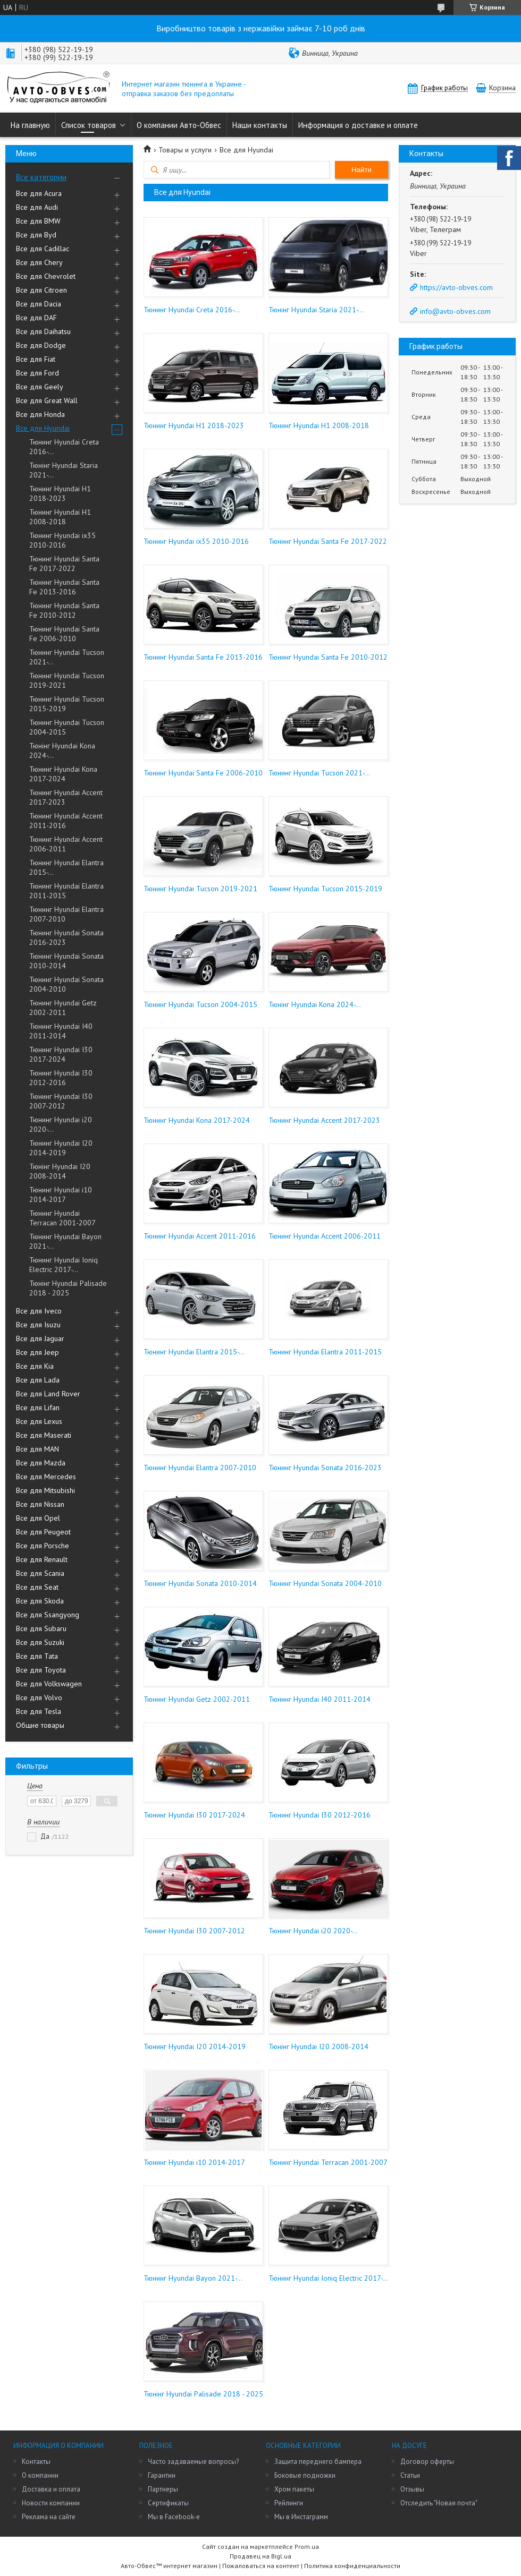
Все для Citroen (41, 290)
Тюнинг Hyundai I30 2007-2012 (61, 1101)
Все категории (41, 177)
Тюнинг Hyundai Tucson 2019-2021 (66, 680)
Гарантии (161, 2475)
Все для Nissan (40, 1504)
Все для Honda (40, 414)
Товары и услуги (185, 150)
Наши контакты (259, 125)
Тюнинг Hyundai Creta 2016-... (64, 446)
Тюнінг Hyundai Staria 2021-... (63, 470)
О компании (40, 2475)
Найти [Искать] (361, 170)
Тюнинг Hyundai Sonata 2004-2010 (66, 984)
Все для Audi (37, 207)
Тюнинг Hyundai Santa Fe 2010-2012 (64, 610)
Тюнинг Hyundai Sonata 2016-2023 (66, 937)
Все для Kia (35, 1366)
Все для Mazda (40, 1463)
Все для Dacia (38, 304)
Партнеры (163, 2489)
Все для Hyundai (43, 428)
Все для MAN (37, 1449)
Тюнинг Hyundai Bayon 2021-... (65, 1241)
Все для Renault (42, 1559)
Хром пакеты (294, 2489)
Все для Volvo (39, 1697)
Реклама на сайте (48, 2516)
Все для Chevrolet (45, 276)
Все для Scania (40, 1573)
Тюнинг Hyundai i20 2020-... (60, 1124)
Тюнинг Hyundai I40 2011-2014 (61, 1030)
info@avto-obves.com (455, 311)
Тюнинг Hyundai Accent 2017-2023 (66, 797)
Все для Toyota (41, 1670)
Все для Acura (39, 193)
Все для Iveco (39, 1311)
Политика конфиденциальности (352, 2566)
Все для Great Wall (47, 400)
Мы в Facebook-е (174, 2516)
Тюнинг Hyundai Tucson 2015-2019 (66, 703)
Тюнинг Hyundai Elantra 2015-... (66, 867)
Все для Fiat (35, 359)
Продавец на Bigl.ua (260, 2556)
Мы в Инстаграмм (301, 2516)
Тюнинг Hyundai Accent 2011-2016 (66, 820)
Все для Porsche (42, 1545)
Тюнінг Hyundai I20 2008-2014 (59, 1171)
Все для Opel (38, 1518)
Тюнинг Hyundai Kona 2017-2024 (63, 773)
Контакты (36, 2461)
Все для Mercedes (46, 1476)
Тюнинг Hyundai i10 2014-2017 (60, 1194)
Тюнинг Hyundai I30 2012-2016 (61, 1077)
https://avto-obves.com (456, 287)
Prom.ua (307, 2547)
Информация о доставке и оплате (358, 125)
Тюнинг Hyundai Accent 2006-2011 (66, 844)
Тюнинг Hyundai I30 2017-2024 (61, 1054)
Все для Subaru (41, 1628)
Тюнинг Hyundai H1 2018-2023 (60, 493)
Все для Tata (37, 1656)
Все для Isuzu (38, 1324)
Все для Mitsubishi (45, 1490)
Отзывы (412, 2489)
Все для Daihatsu (43, 331)
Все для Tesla (38, 1711)
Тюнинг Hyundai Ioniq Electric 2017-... (63, 1264)
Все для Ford (37, 373)
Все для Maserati (43, 1435)
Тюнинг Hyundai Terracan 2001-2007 (62, 1217)
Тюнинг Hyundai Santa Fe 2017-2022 (64, 563)
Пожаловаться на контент (260, 2566)
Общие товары (40, 1725)
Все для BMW (38, 221)
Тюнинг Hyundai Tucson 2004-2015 (66, 727)
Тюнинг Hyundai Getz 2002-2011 (63, 1007)
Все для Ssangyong (47, 1614)
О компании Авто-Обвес (179, 125)
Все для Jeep (37, 1352)
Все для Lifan (38, 1407)
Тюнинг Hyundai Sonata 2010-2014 (66, 960)
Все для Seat (37, 1587)
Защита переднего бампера (318, 2461)
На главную (30, 125)
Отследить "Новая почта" (438, 2502)
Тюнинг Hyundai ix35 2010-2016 (62, 540)
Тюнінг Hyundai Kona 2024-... (62, 750)
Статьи (410, 2475)
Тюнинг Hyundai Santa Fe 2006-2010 (64, 633)
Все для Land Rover (48, 1393)
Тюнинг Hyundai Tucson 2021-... (66, 657)
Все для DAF (36, 317)
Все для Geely (39, 386)
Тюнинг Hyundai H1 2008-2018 (60, 516)
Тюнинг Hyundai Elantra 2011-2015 (66, 890)
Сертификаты (168, 2502)
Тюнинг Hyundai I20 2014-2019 (61, 1147)
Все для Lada (38, 1380)
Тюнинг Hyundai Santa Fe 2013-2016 (64, 586)
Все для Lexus (39, 1421)
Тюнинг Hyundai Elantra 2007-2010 (66, 914)
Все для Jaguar (40, 1338)
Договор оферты (427, 2461)
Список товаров (88, 125)
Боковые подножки (304, 2475)
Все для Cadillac (42, 248)
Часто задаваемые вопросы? (193, 2461)
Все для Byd (36, 235)
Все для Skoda (40, 1601)
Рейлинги (288, 2502)
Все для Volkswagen (49, 1683)
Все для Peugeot (43, 1532)
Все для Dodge (41, 345)
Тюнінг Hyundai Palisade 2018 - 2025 (68, 1288)
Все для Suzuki (40, 1642)
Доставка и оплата (51, 2489)
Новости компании (51, 2502)
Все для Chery (39, 262)
